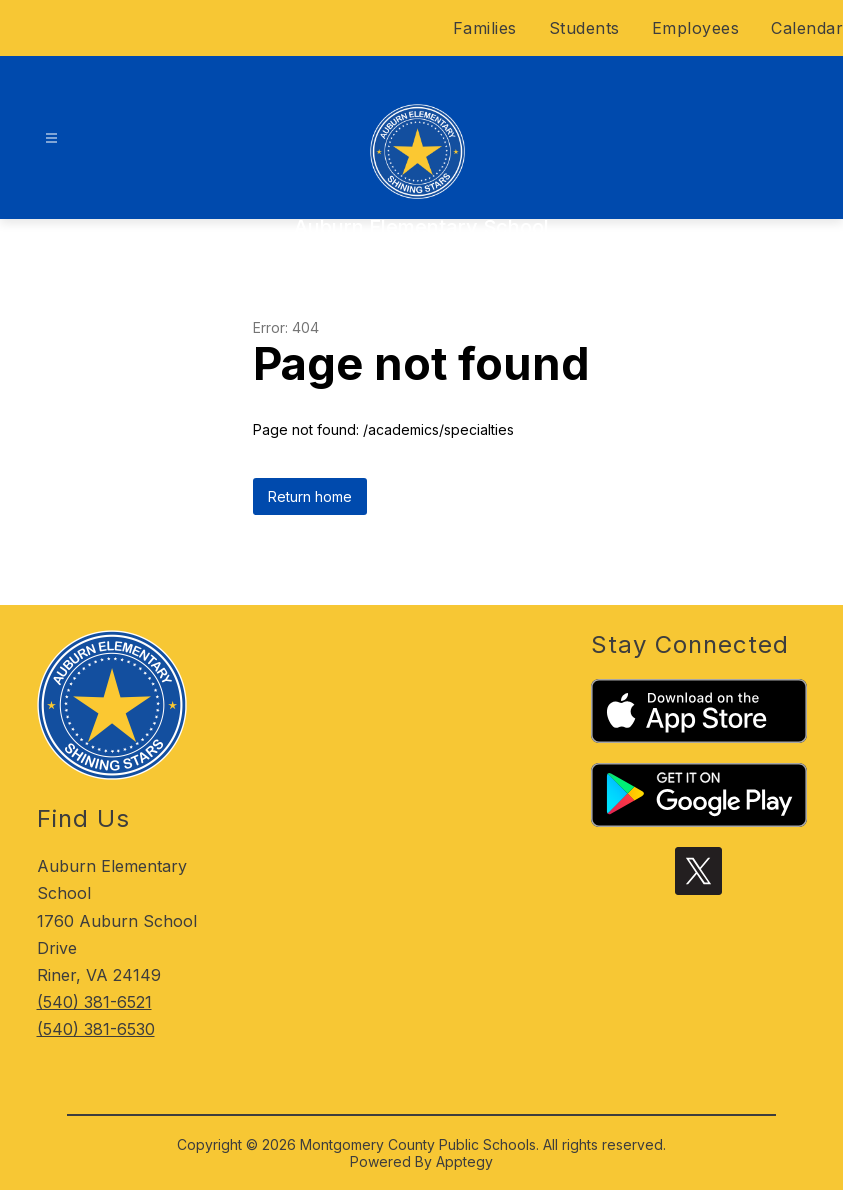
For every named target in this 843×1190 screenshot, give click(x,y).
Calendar (807, 28)
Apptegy (464, 1161)
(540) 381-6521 (94, 1002)
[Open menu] (51, 138)
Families (485, 28)
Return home (310, 496)
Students (584, 28)
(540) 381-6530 (96, 1029)
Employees (696, 28)
